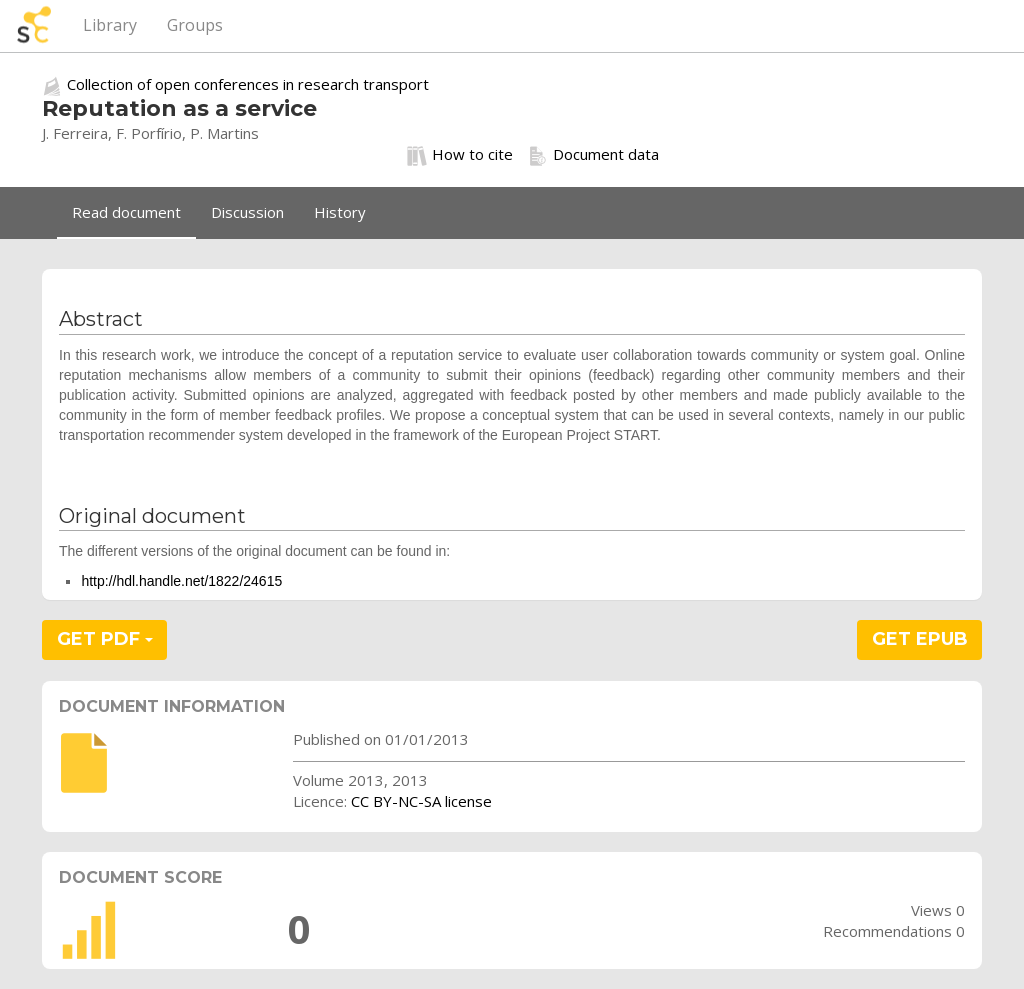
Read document (126, 212)
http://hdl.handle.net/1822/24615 (181, 581)
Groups (195, 25)
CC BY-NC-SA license (421, 801)
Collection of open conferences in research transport (248, 84)
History (340, 212)
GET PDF (105, 639)
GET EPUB (920, 639)
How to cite (460, 155)
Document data (593, 155)
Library (110, 25)
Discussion (247, 212)
